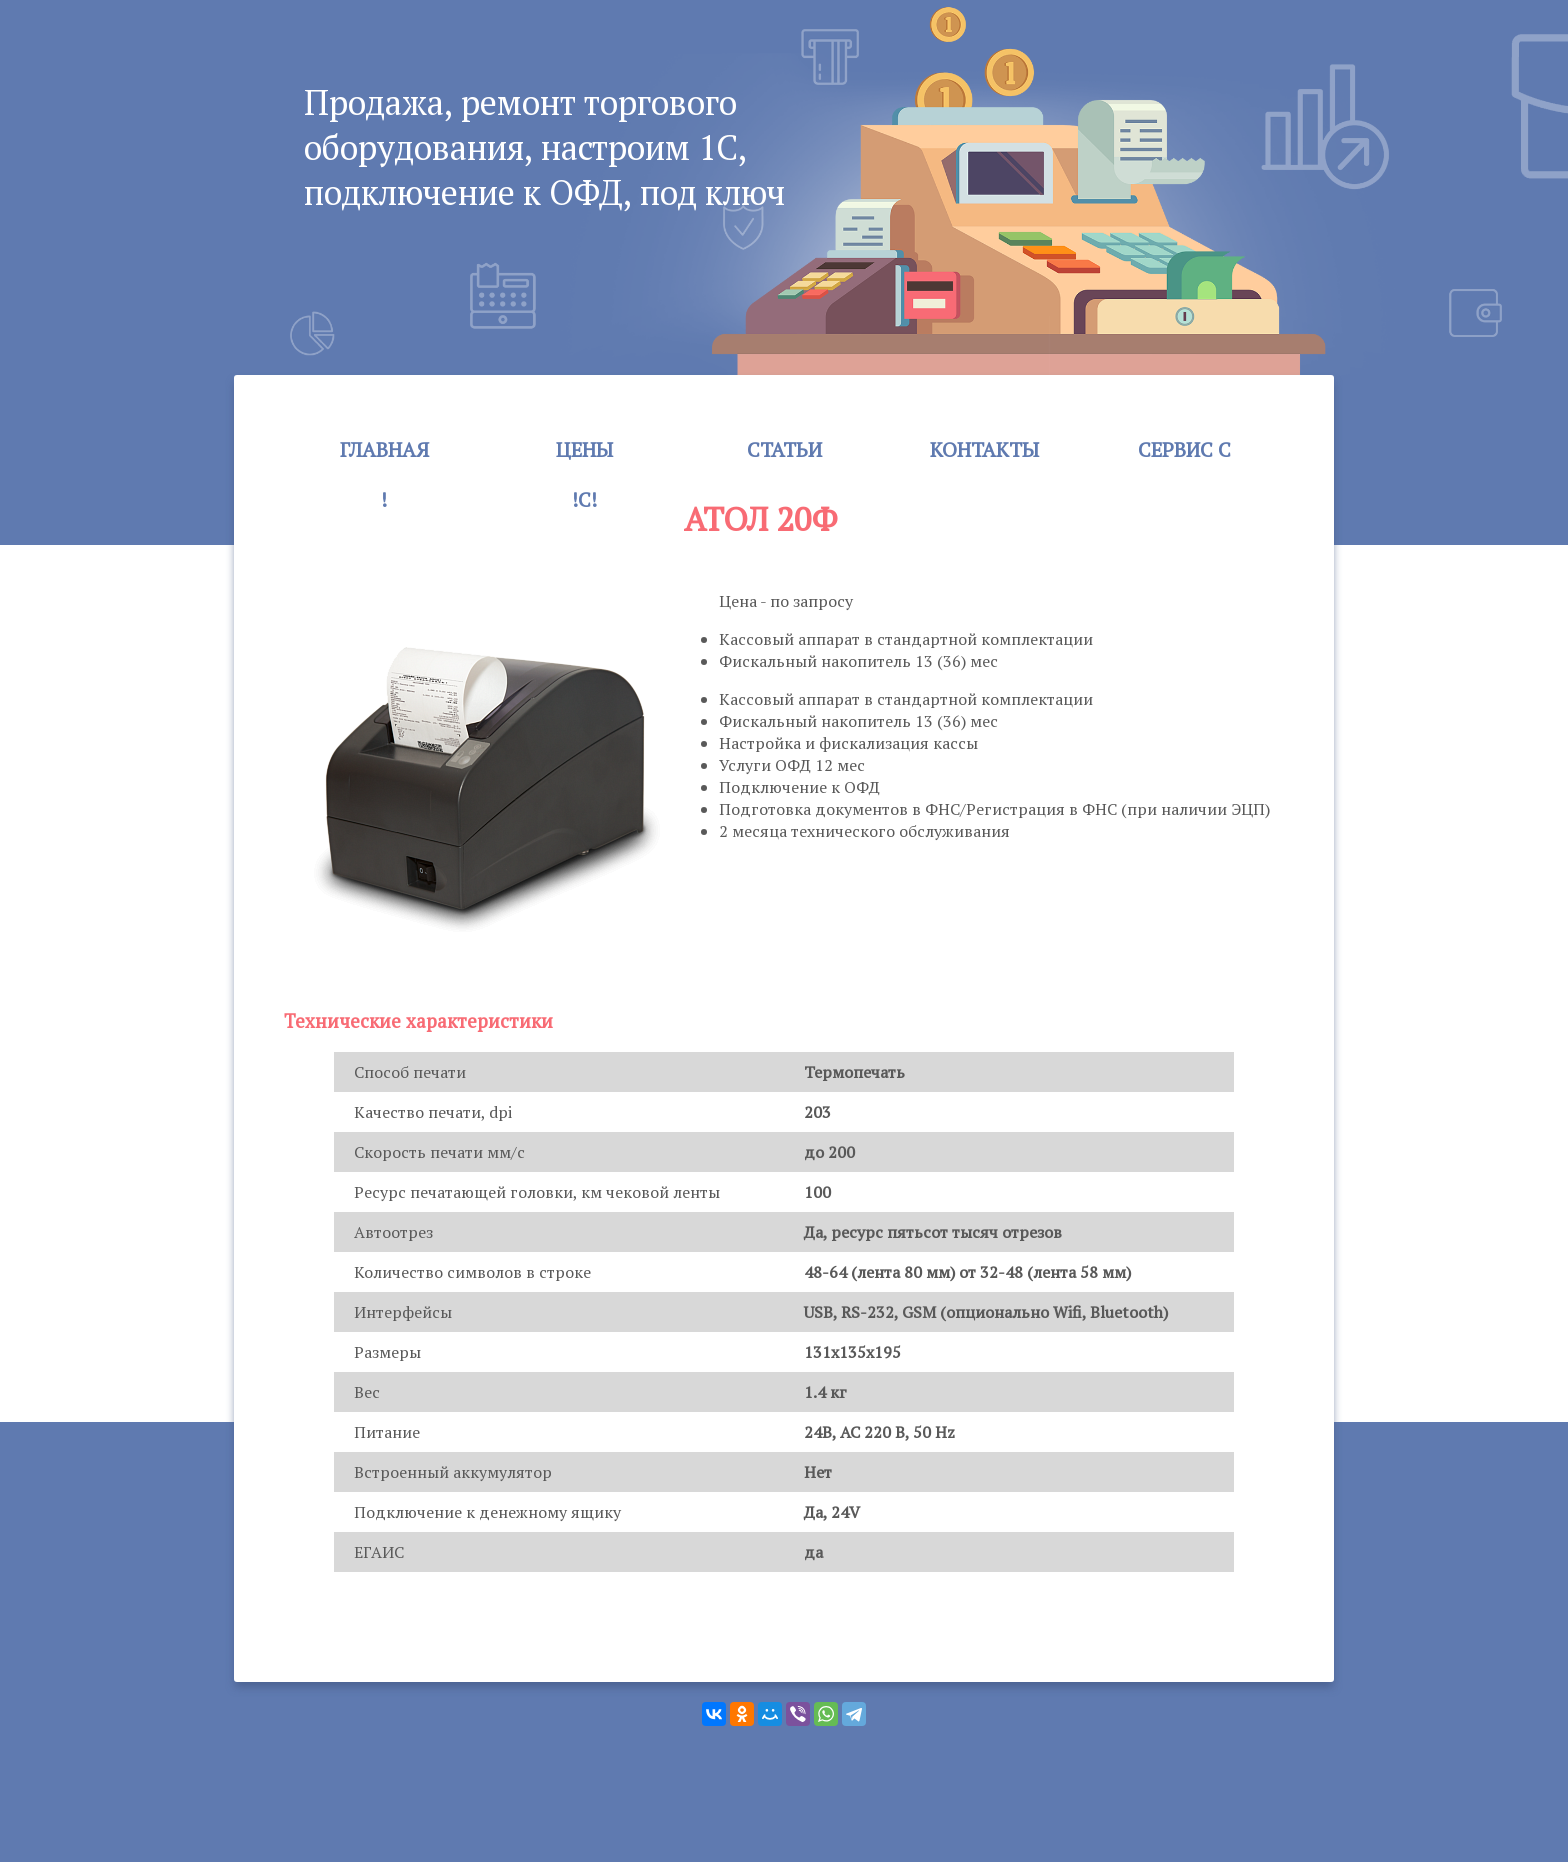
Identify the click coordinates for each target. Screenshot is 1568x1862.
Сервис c (1184, 449)
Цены (584, 449)
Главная (384, 449)
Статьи (784, 449)
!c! (584, 499)
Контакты (984, 449)
